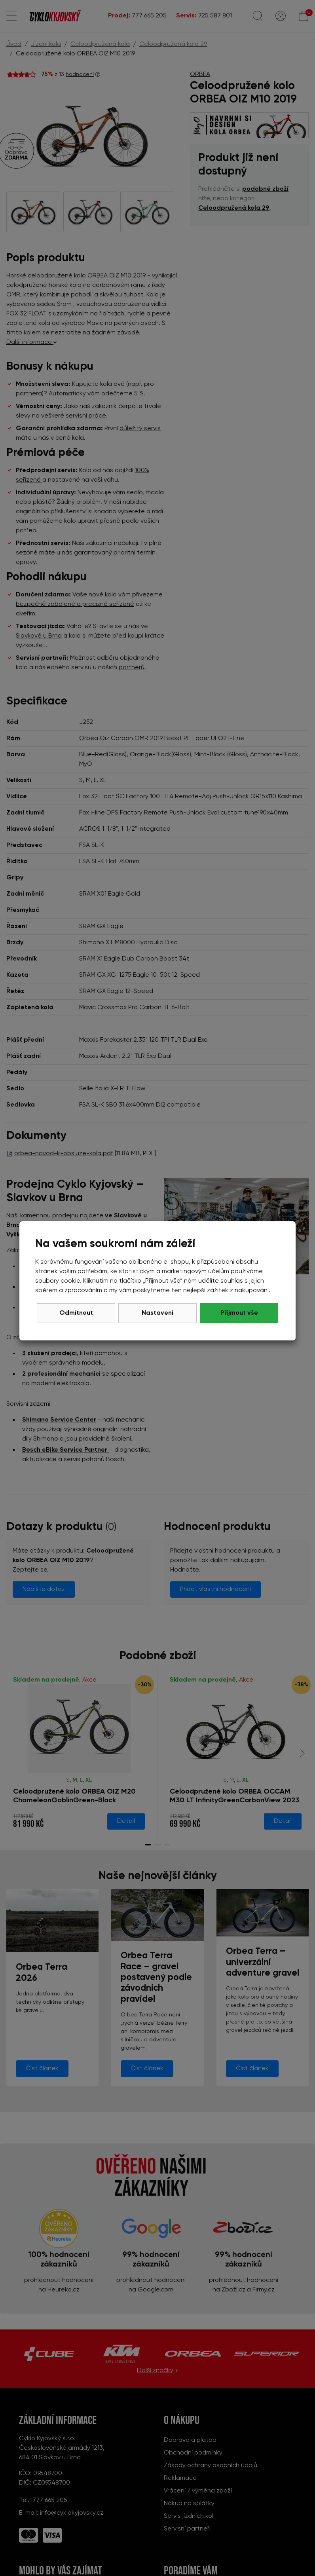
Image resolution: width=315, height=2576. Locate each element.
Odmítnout (76, 1313)
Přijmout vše (239, 1313)
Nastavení (157, 1313)
